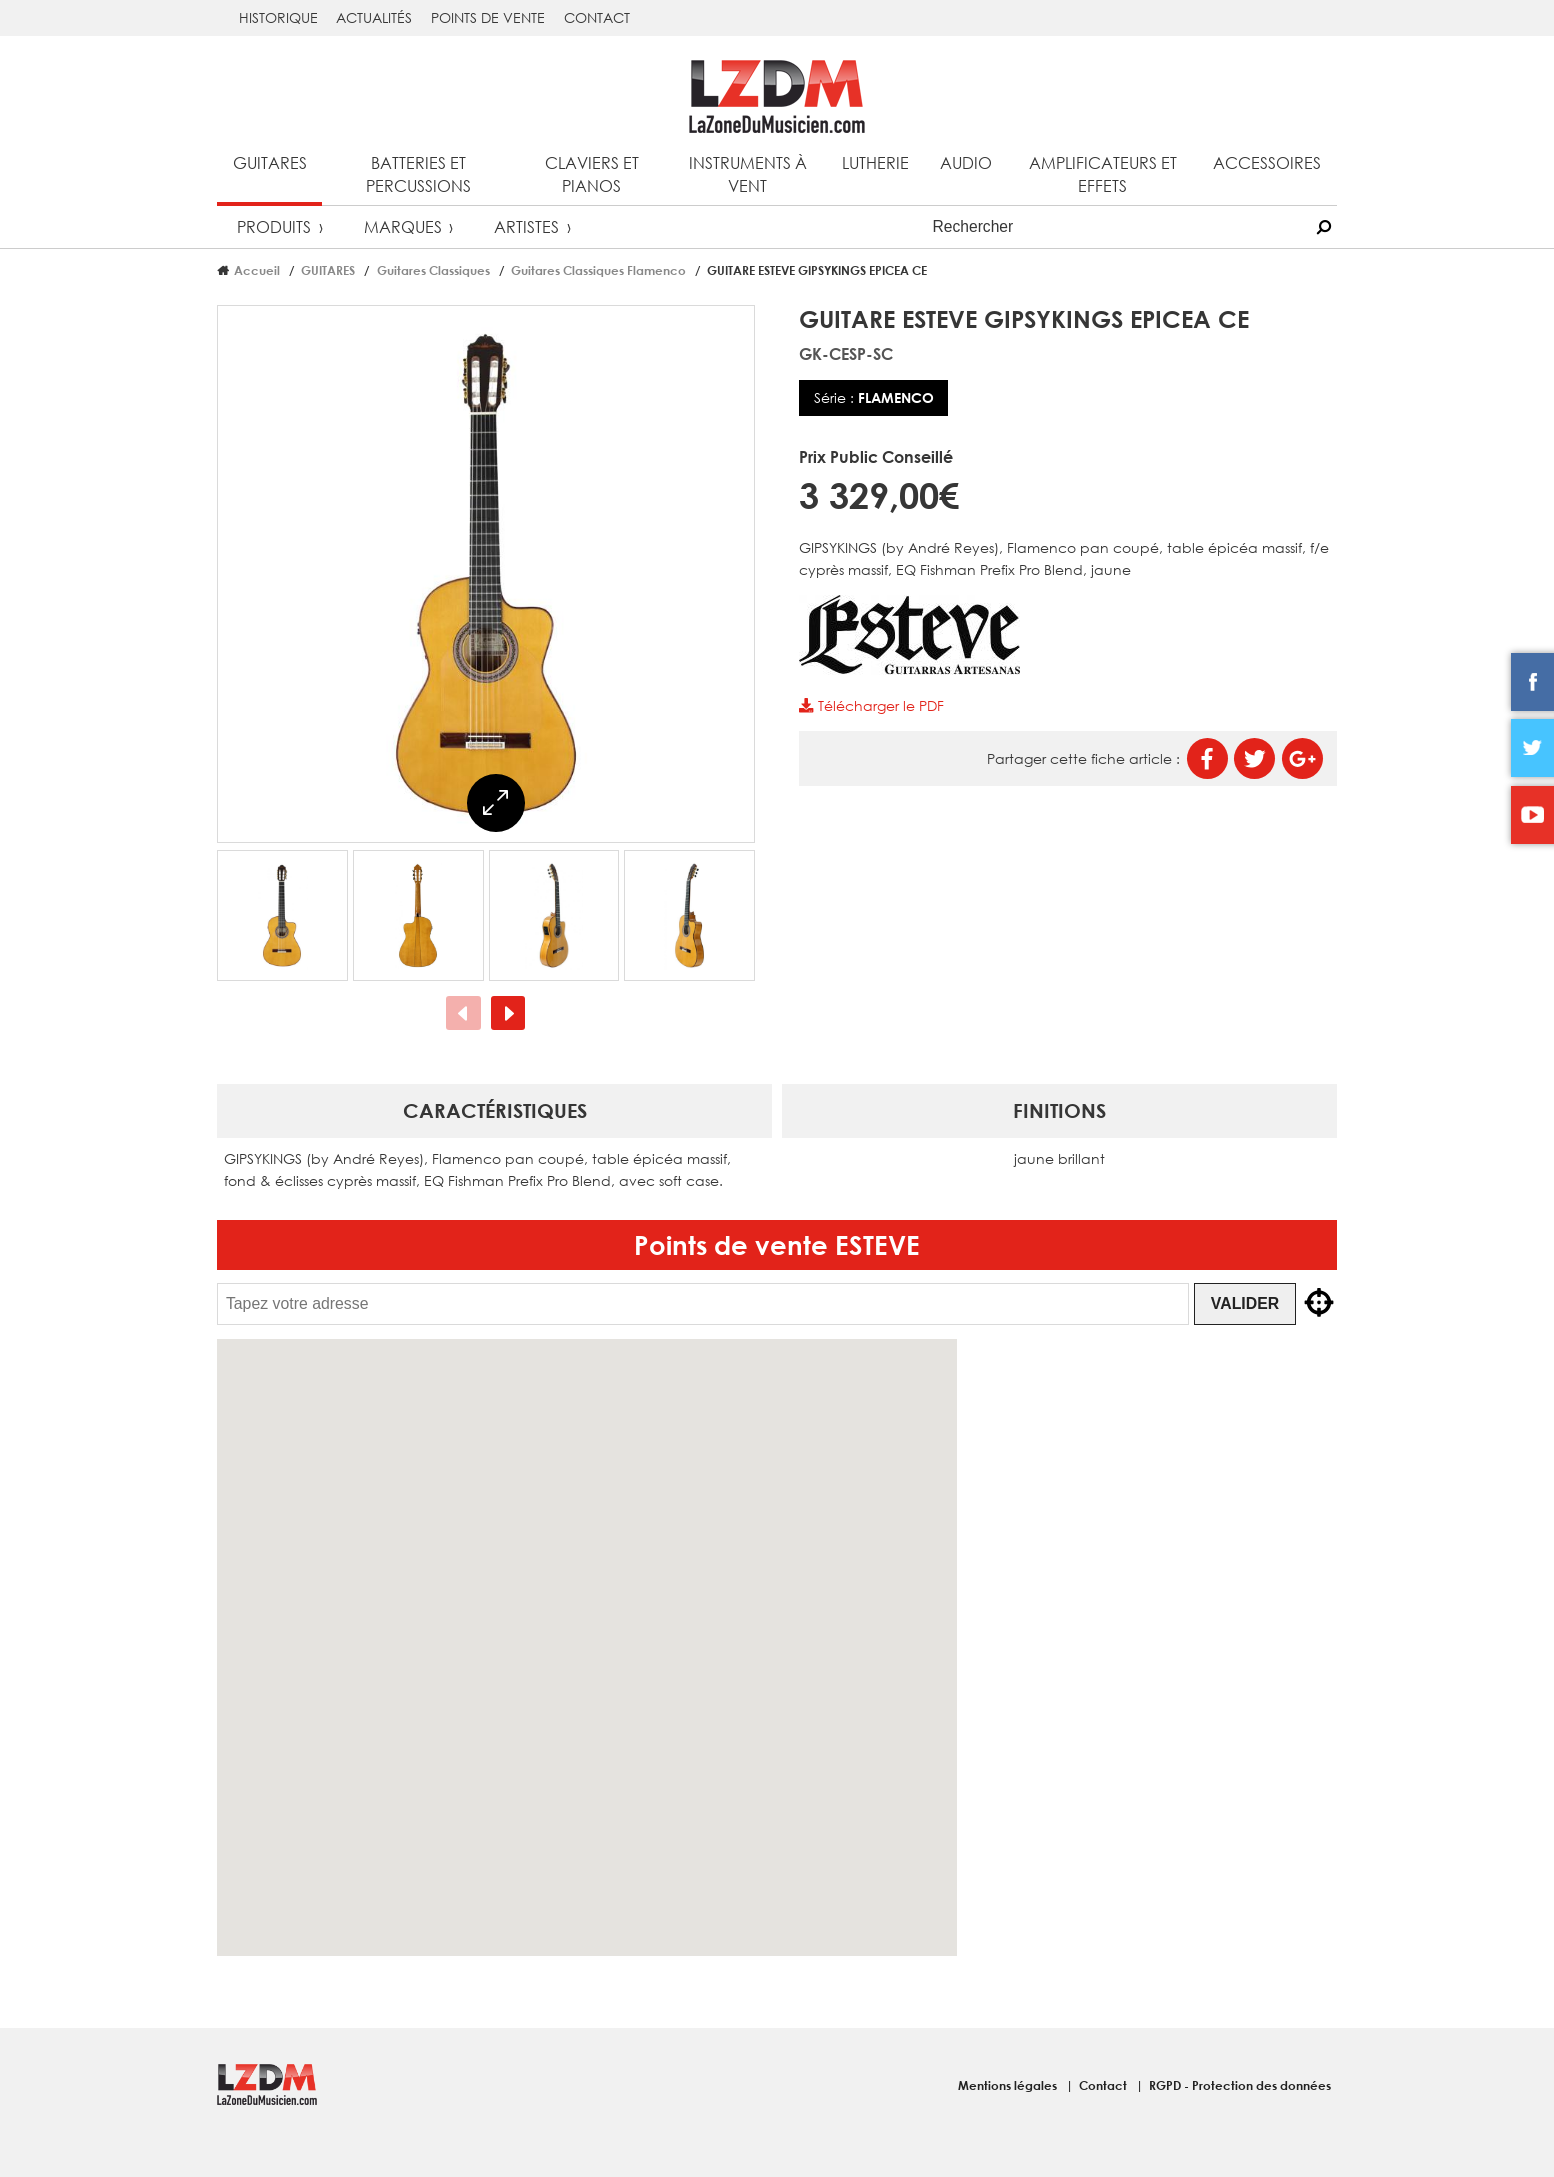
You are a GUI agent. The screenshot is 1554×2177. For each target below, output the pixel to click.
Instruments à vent (748, 174)
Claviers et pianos (592, 174)
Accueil (257, 270)
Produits (274, 226)
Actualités (374, 17)
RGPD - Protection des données (1240, 2085)
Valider (1245, 1303)
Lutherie (875, 162)
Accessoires (1267, 162)
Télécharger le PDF (871, 705)
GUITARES (328, 270)
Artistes (526, 226)
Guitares (270, 162)
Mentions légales (1009, 2085)
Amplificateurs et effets (1103, 174)
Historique (278, 17)
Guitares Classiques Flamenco (598, 270)
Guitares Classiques (433, 270)
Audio (966, 162)
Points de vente (488, 17)
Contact (597, 17)
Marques (403, 226)
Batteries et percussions (418, 174)
